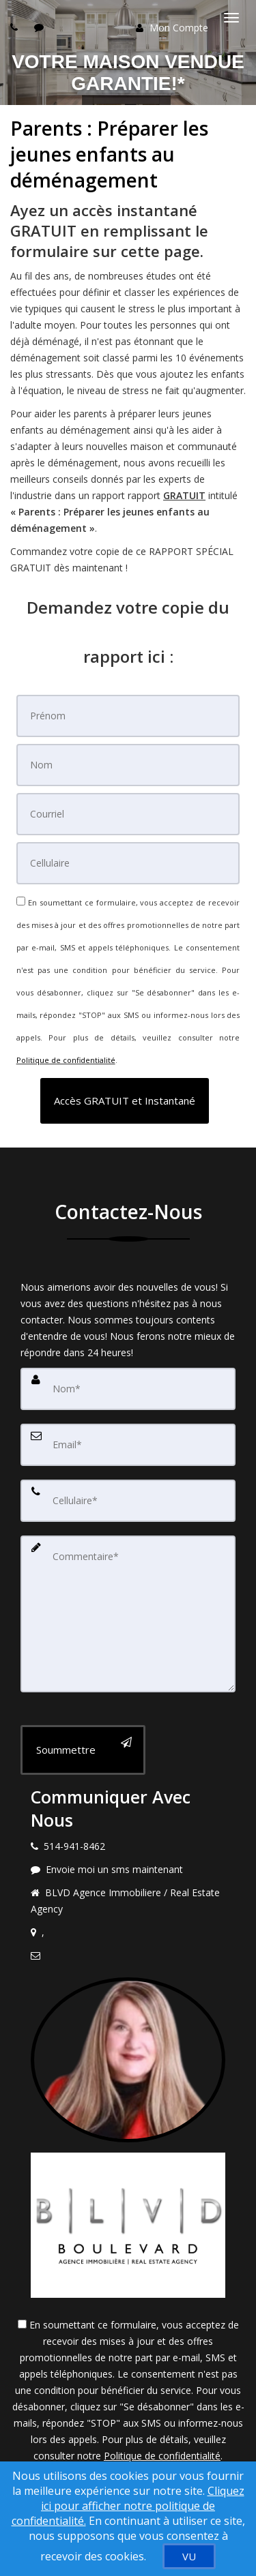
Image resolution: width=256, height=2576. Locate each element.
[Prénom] (128, 716)
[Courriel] (128, 814)
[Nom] (128, 765)
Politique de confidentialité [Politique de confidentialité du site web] (65, 1060)
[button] (124, 1101)
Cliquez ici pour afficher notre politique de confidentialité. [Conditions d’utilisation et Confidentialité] (128, 2505)
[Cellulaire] (128, 863)
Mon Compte (172, 27)
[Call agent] (15, 26)
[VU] (189, 2556)
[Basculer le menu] (231, 18)
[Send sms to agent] (40, 26)
